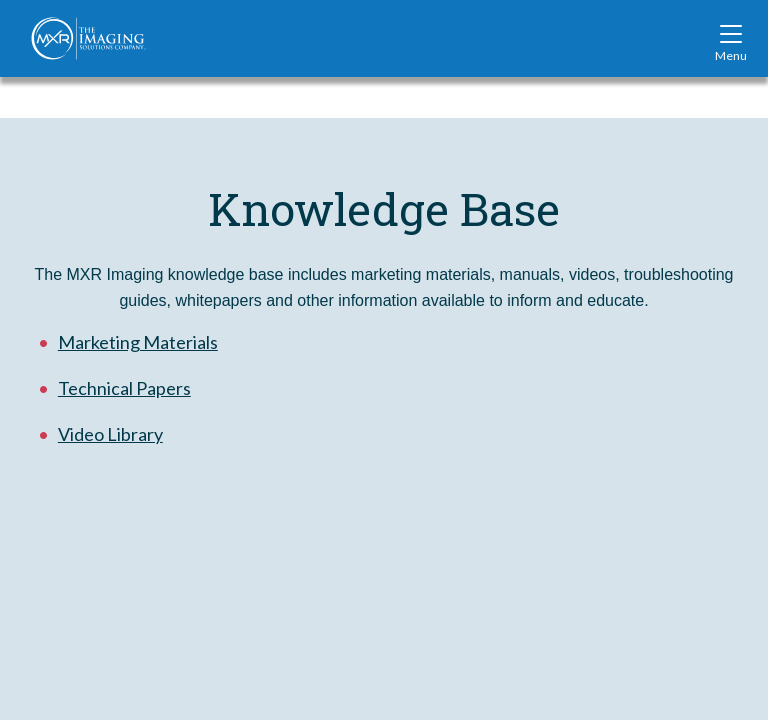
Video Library (110, 434)
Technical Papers (124, 388)
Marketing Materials (138, 342)
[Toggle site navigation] (731, 38)
